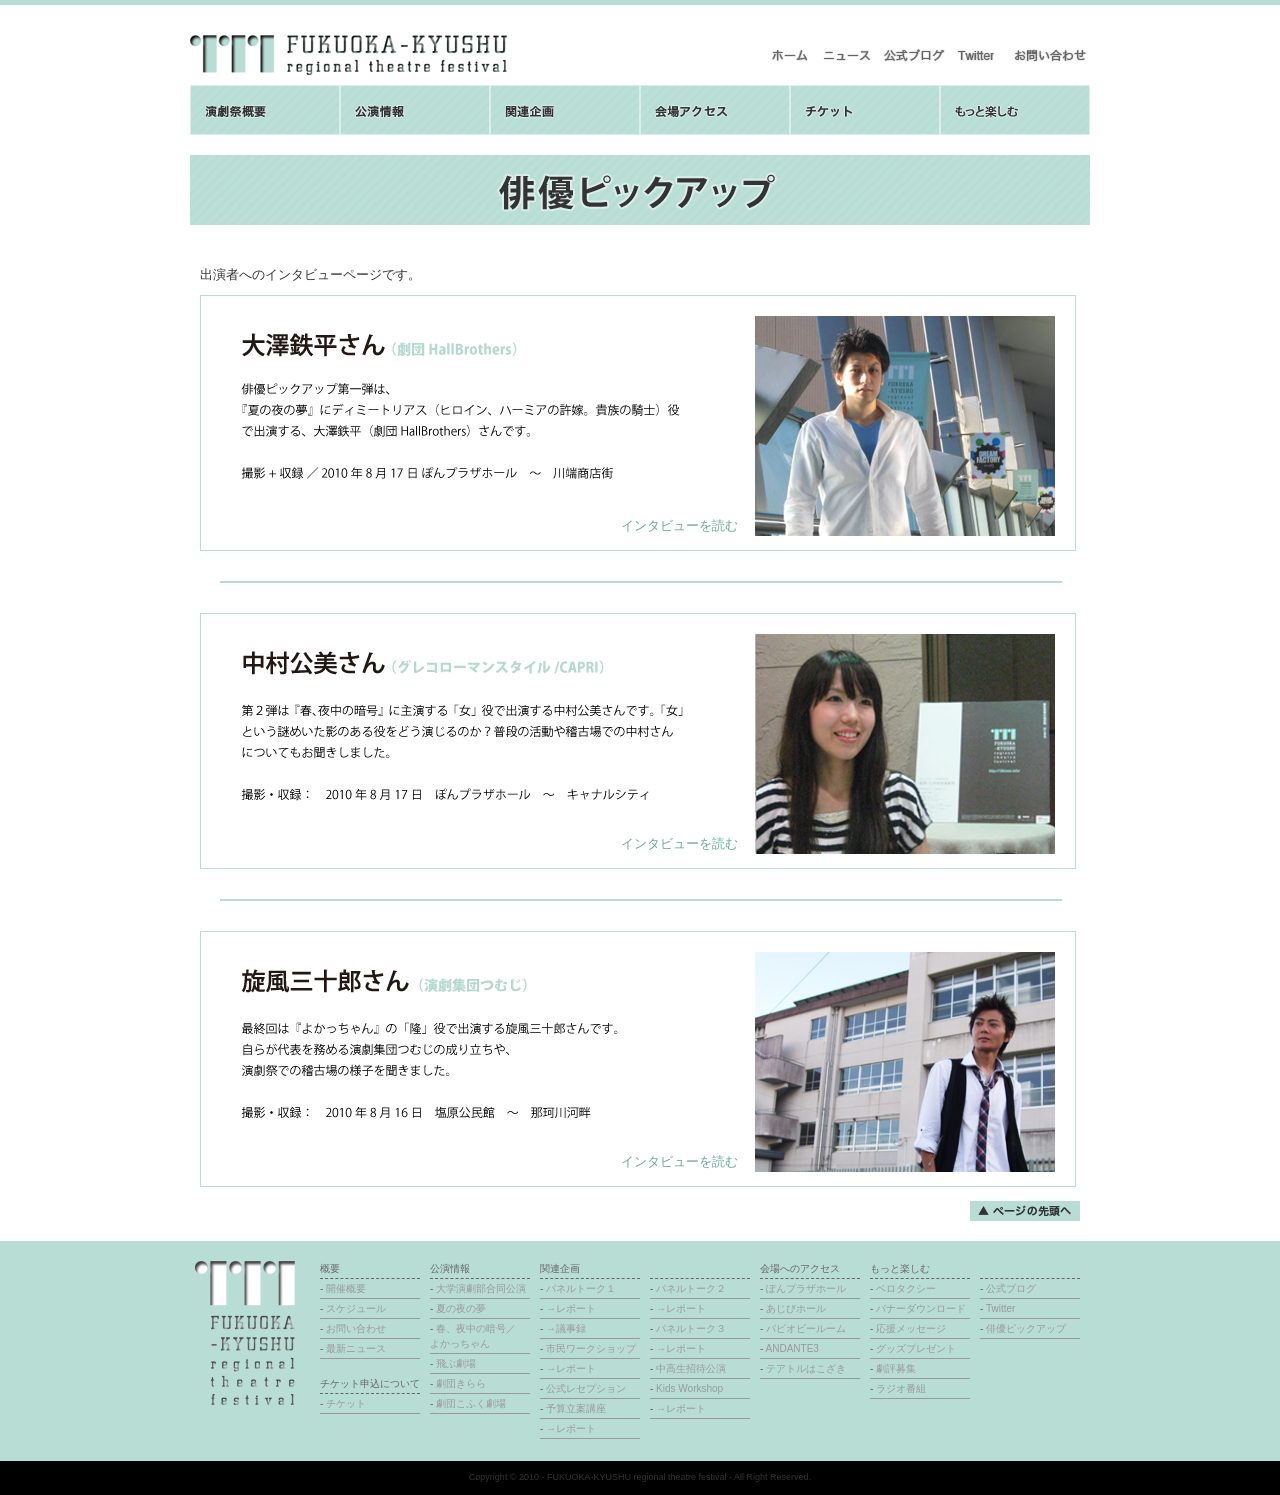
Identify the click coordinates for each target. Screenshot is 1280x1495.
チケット (346, 1403)
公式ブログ (913, 55)
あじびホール (796, 1308)
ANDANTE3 (792, 1348)
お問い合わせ (1049, 55)
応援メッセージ (911, 1328)
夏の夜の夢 (461, 1308)
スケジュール (356, 1308)
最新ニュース (846, 55)
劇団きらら (461, 1383)
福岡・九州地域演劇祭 (348, 55)
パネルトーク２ (691, 1288)
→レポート (571, 1308)
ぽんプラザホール (806, 1288)
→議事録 (566, 1328)
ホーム (790, 55)
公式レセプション (586, 1388)
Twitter (978, 55)
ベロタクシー (906, 1288)
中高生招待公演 (691, 1368)
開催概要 (346, 1288)
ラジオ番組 (901, 1388)
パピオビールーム (806, 1328)
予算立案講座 (576, 1408)
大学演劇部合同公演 (481, 1288)
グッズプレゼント (916, 1348)
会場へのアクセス (715, 110)
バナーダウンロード (921, 1308)
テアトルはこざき (806, 1368)
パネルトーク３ (691, 1328)
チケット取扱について (865, 110)
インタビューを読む (679, 525)
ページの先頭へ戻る (1025, 1211)
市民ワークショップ (591, 1348)
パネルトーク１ (581, 1288)
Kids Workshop (689, 1388)
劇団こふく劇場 (471, 1403)
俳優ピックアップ (1026, 1328)
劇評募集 (896, 1368)
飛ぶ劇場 (456, 1363)
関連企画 (565, 110)
